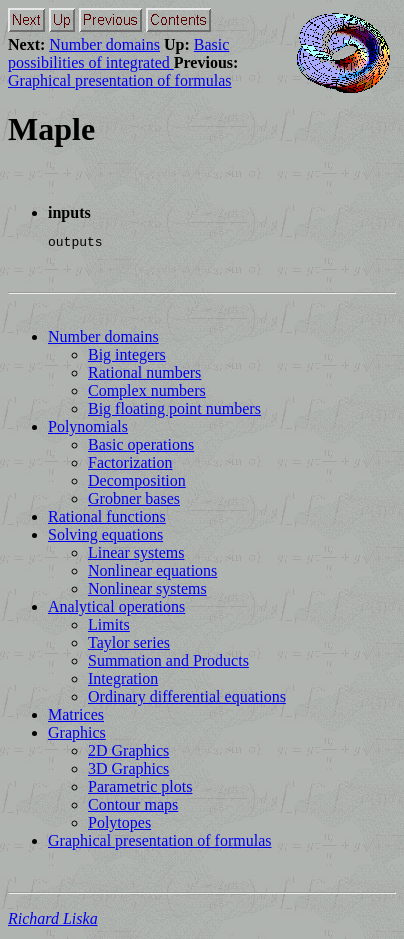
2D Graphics (128, 753)
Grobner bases (134, 501)
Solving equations (105, 537)
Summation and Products (168, 663)
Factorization (130, 465)
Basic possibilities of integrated (118, 53)
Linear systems (136, 555)
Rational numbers (144, 375)
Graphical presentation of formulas (119, 80)
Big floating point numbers (174, 411)
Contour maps (133, 807)
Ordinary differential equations (187, 699)
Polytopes (119, 825)
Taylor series (129, 645)
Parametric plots (140, 789)
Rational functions (107, 519)
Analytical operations (116, 609)
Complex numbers (147, 393)
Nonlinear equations (152, 573)
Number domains (104, 44)
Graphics (77, 735)
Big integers (127, 357)
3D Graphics (128, 771)
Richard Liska (53, 921)
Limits (109, 627)
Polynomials (88, 429)
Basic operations (141, 447)
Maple (51, 129)
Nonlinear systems (147, 591)
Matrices (76, 717)
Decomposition (137, 483)
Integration (123, 681)
